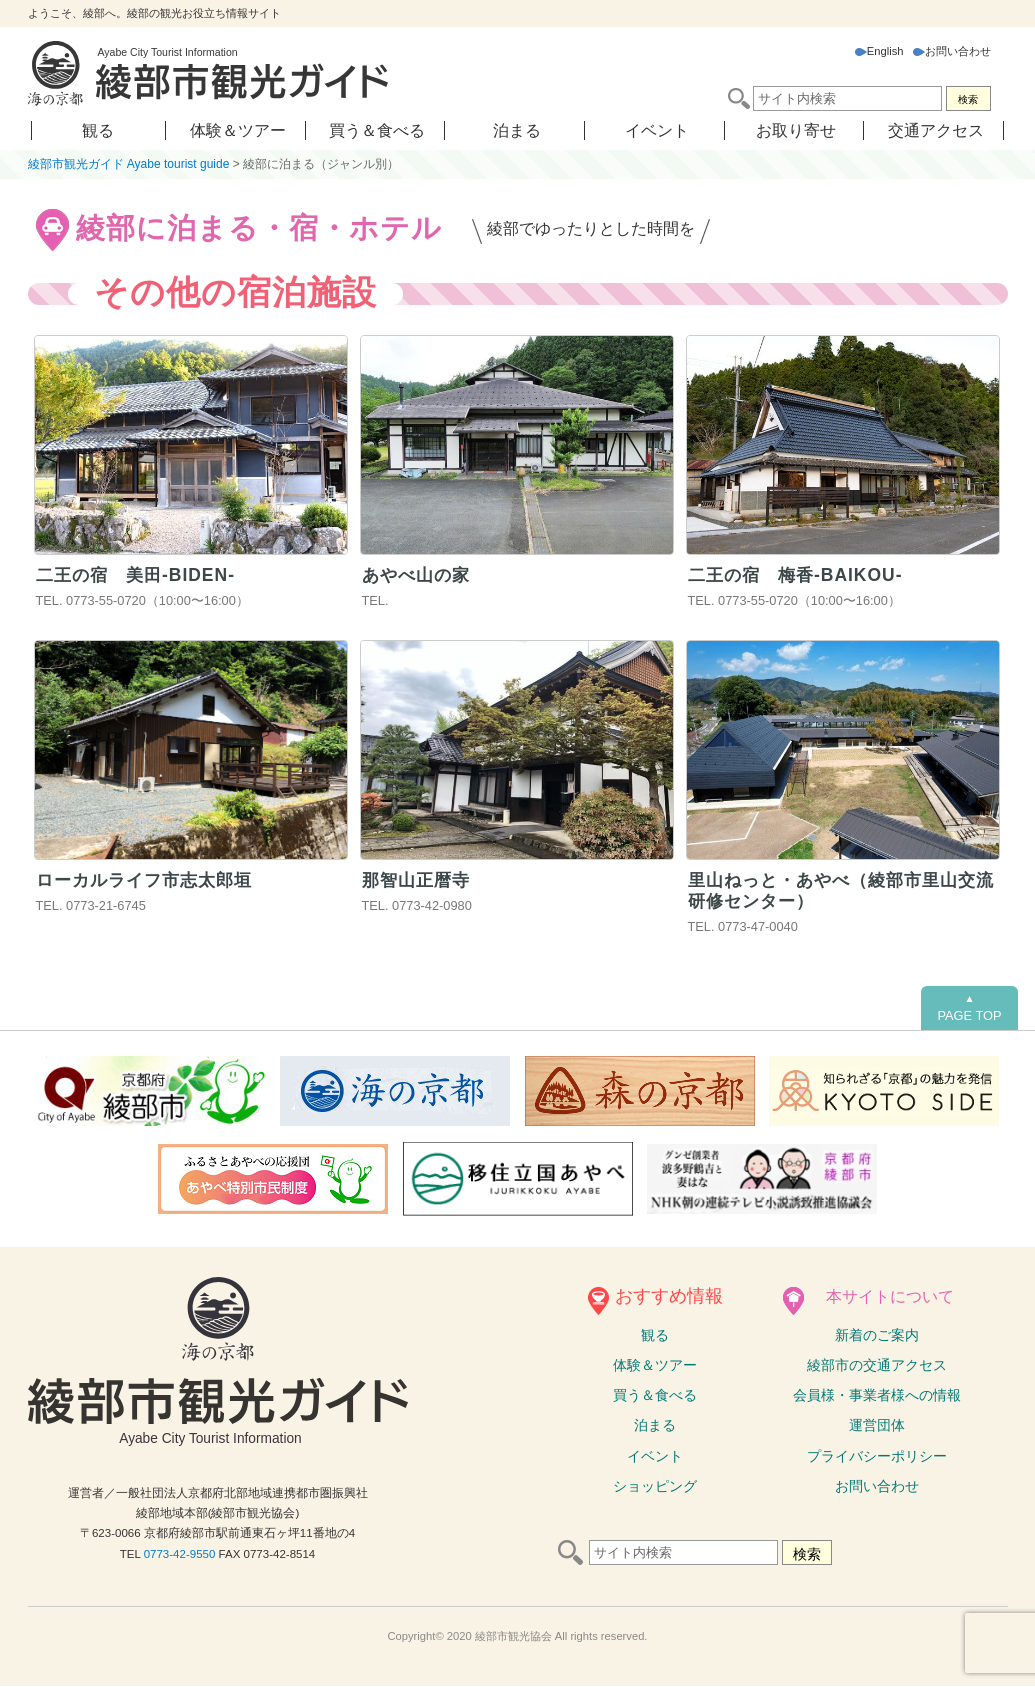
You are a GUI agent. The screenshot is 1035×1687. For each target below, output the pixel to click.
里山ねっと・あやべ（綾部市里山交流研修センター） (840, 890)
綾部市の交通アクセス (877, 1366)
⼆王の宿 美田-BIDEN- (139, 575)
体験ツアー (655, 1366)
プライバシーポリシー (877, 1456)
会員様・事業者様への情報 (877, 1396)
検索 (968, 99)
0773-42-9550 (180, 1554)
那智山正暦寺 (419, 880)
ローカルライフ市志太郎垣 (150, 880)
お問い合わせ (952, 51)
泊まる (517, 130)
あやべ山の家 (419, 575)
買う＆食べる (377, 130)
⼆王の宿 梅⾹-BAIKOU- (799, 575)
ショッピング (655, 1486)
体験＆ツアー (238, 130)
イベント (657, 130)
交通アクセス (936, 130)
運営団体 (877, 1426)
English (879, 51)
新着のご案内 (877, 1335)
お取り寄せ (796, 130)
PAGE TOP (969, 1008)
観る (98, 130)
